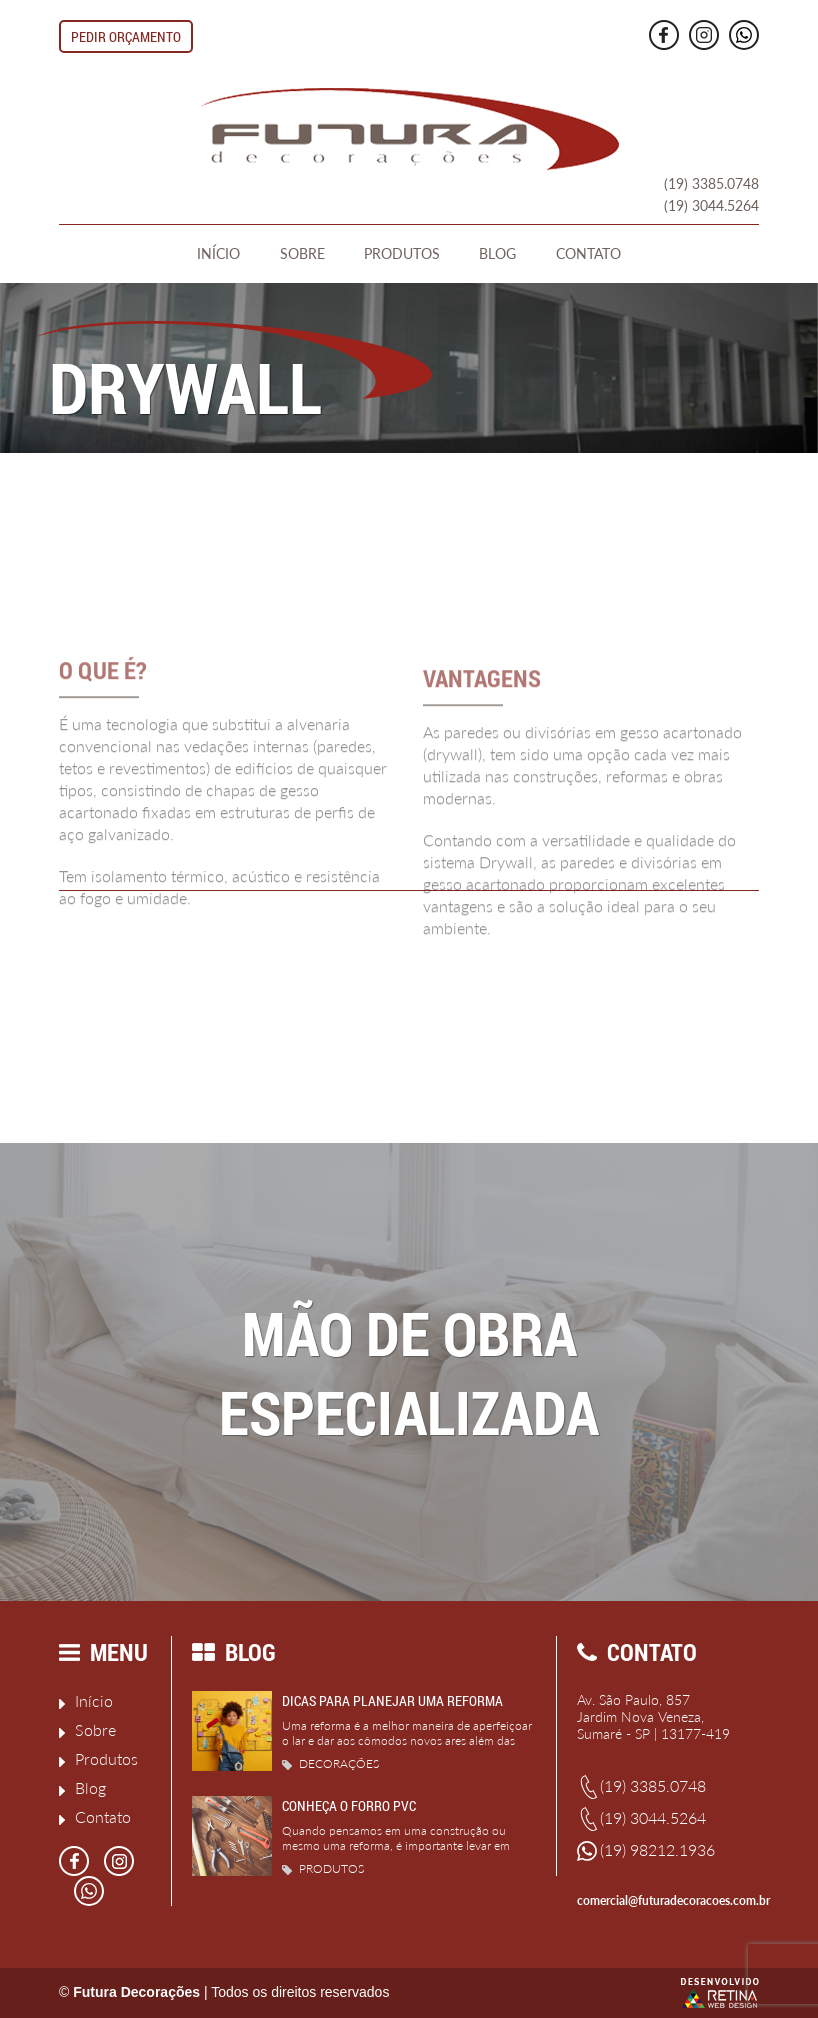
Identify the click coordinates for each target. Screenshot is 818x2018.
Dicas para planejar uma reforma (392, 1700)
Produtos (402, 253)
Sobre (302, 253)
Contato (588, 253)
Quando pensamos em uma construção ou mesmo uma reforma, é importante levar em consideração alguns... (396, 1845)
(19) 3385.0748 (711, 183)
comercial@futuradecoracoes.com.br (668, 1900)
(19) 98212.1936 (646, 1851)
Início (218, 253)
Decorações (330, 1763)
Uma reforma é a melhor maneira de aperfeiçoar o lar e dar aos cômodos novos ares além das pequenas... (407, 1740)
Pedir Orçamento (126, 36)
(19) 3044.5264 (711, 205)
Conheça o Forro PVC (349, 1805)
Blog (497, 253)
